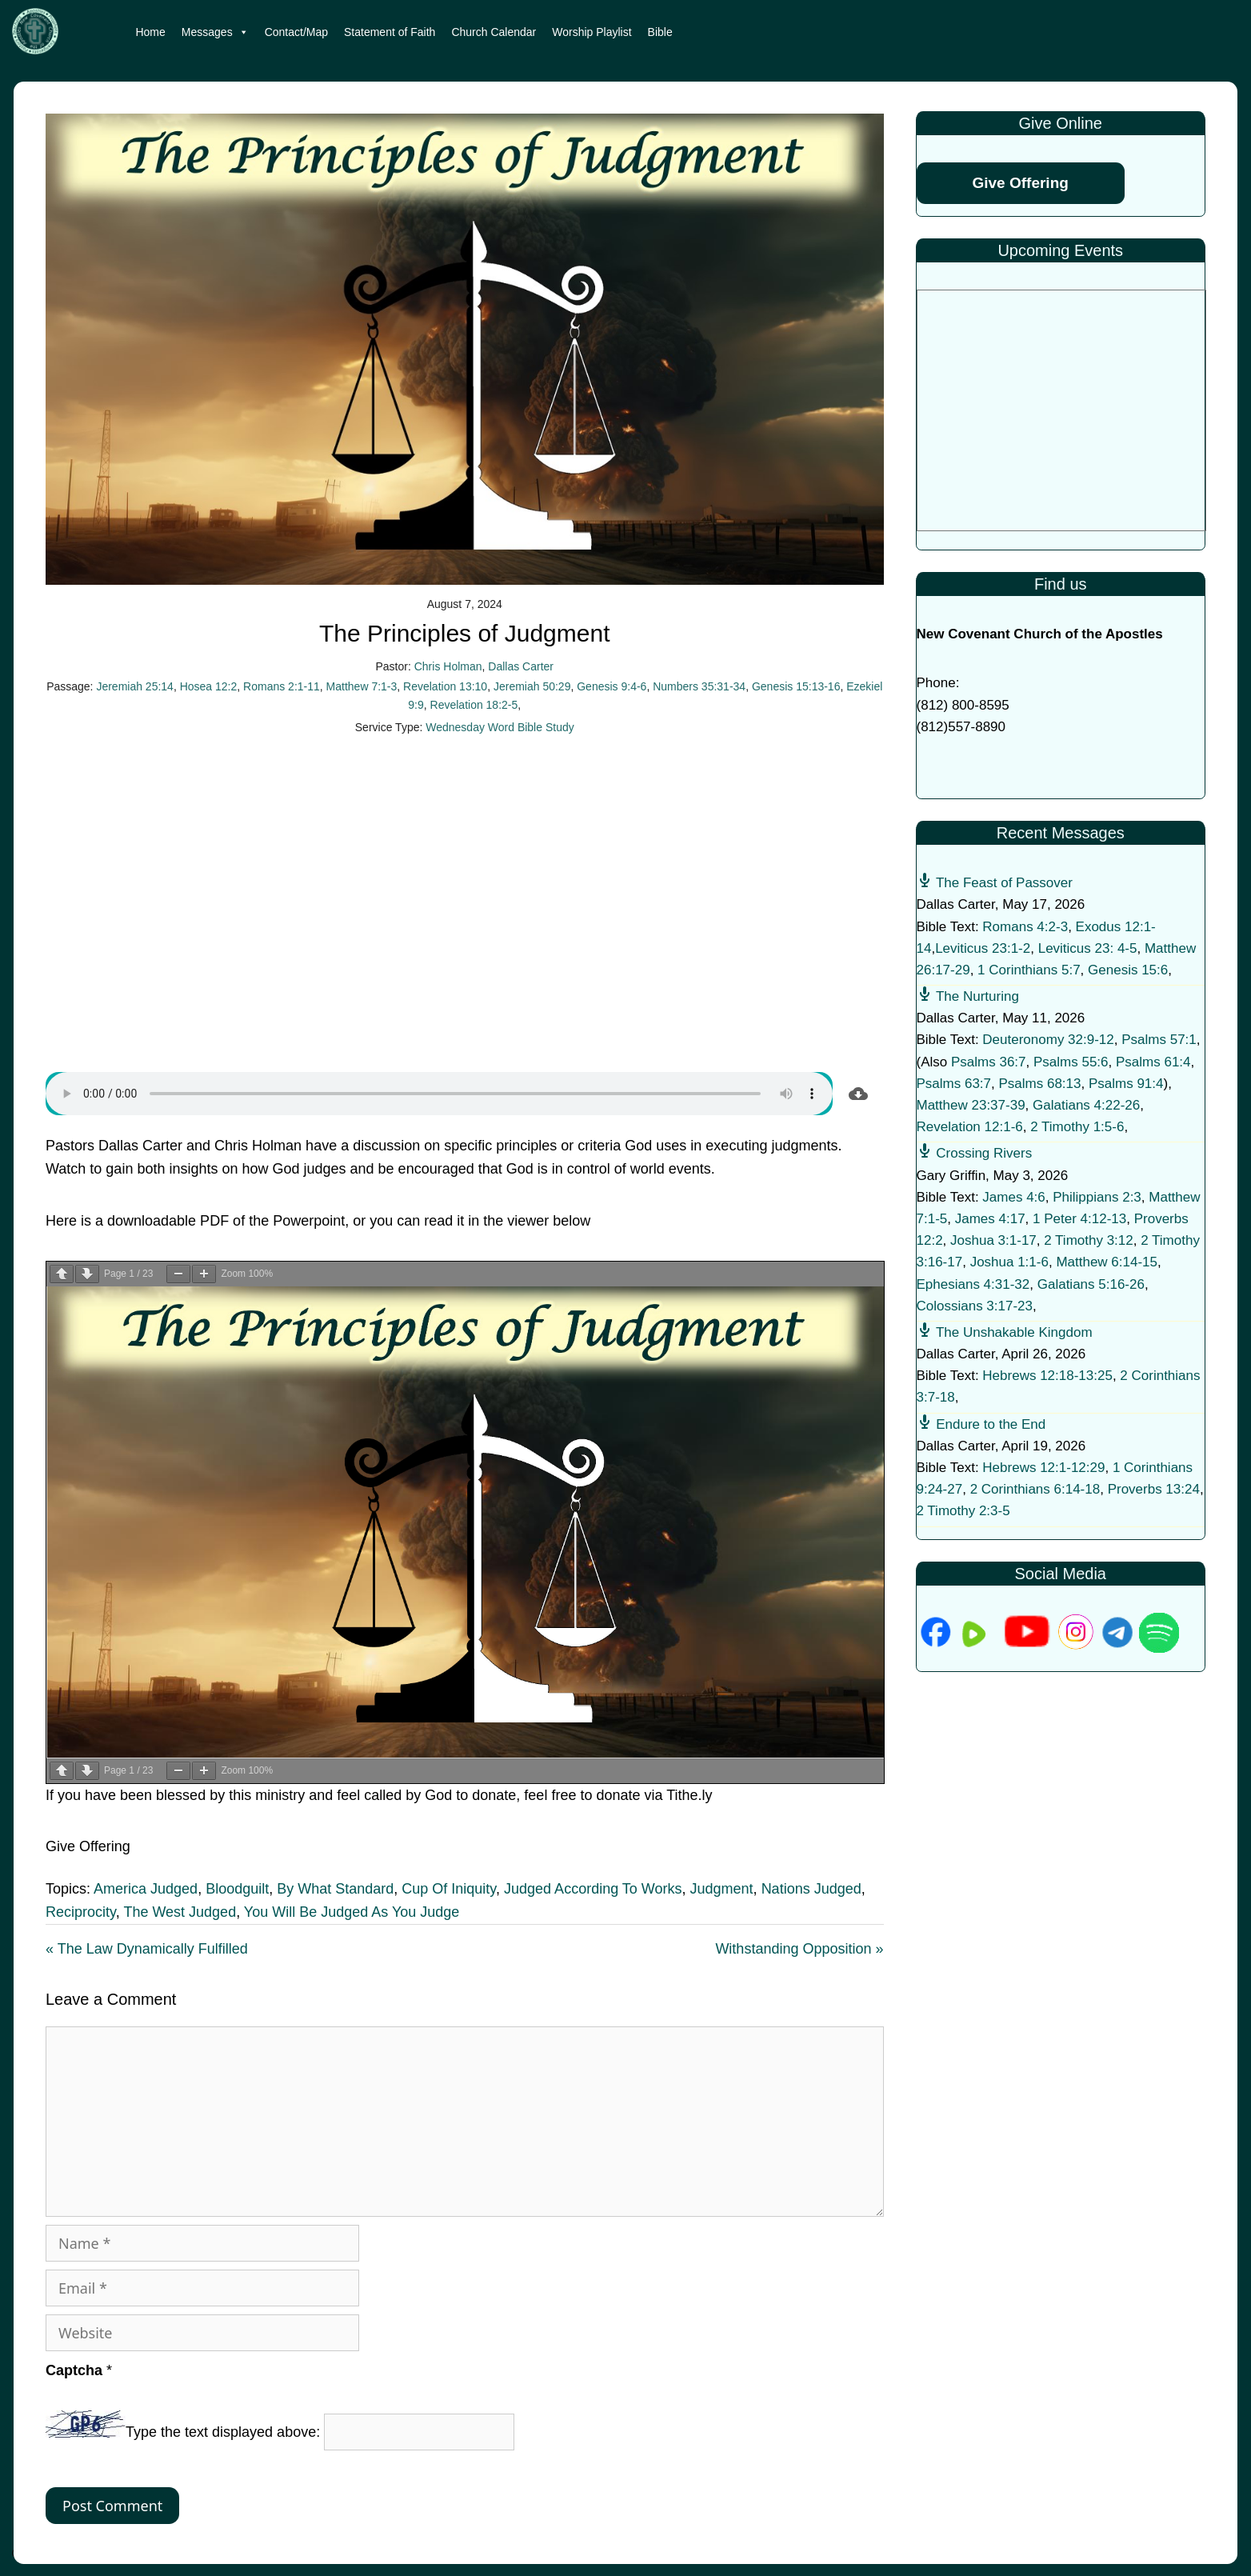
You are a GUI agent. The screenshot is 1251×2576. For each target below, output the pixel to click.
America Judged (146, 1889)
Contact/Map (296, 32)
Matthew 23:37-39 (971, 1105)
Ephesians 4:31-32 (973, 1284)
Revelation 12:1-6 (970, 1126)
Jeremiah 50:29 (532, 686)
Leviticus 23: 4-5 (1087, 948)
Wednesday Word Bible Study (500, 727)
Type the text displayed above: (223, 2433)
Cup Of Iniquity (449, 1889)
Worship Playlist (591, 32)
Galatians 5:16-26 (1091, 1284)
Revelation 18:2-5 (474, 704)
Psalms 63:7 (954, 1083)
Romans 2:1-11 (281, 686)
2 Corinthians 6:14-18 (1035, 1489)
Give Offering (1021, 182)
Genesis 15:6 (1128, 970)
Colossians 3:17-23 (975, 1306)
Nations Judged (811, 1889)
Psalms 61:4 (1153, 1062)
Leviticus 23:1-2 (982, 948)
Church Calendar (493, 32)
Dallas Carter (521, 666)
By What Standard (335, 1889)
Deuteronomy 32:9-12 (1047, 1039)
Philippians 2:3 (1097, 1197)
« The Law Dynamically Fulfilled (147, 1949)
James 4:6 (1013, 1197)
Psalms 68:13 (1040, 1083)
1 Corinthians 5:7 (1029, 970)
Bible (660, 32)
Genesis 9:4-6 (611, 686)
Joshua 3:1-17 (993, 1240)
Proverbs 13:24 (1154, 1489)
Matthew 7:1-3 (362, 686)
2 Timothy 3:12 (1088, 1240)
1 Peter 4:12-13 (1079, 1218)
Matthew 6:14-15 (1106, 1262)
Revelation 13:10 (445, 686)
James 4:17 (990, 1218)
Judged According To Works (592, 1889)
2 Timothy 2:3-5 (963, 1510)
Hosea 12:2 (209, 686)
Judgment (721, 1889)
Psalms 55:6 (1071, 1062)
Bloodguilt (237, 1889)
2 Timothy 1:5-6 (1077, 1126)
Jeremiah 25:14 (135, 686)
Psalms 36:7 (988, 1062)
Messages (215, 32)
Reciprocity (81, 1912)
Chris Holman (448, 666)
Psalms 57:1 (1159, 1039)
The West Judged (179, 1912)
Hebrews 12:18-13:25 (1047, 1375)
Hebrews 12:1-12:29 (1043, 1467)
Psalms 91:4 (1126, 1083)
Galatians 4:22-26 (1086, 1105)
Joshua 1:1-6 (1009, 1262)
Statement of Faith (389, 32)
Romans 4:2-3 (1025, 926)
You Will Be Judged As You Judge (352, 1912)
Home (150, 32)
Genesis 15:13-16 (796, 686)
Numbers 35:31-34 (699, 686)
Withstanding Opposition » (799, 1949)
